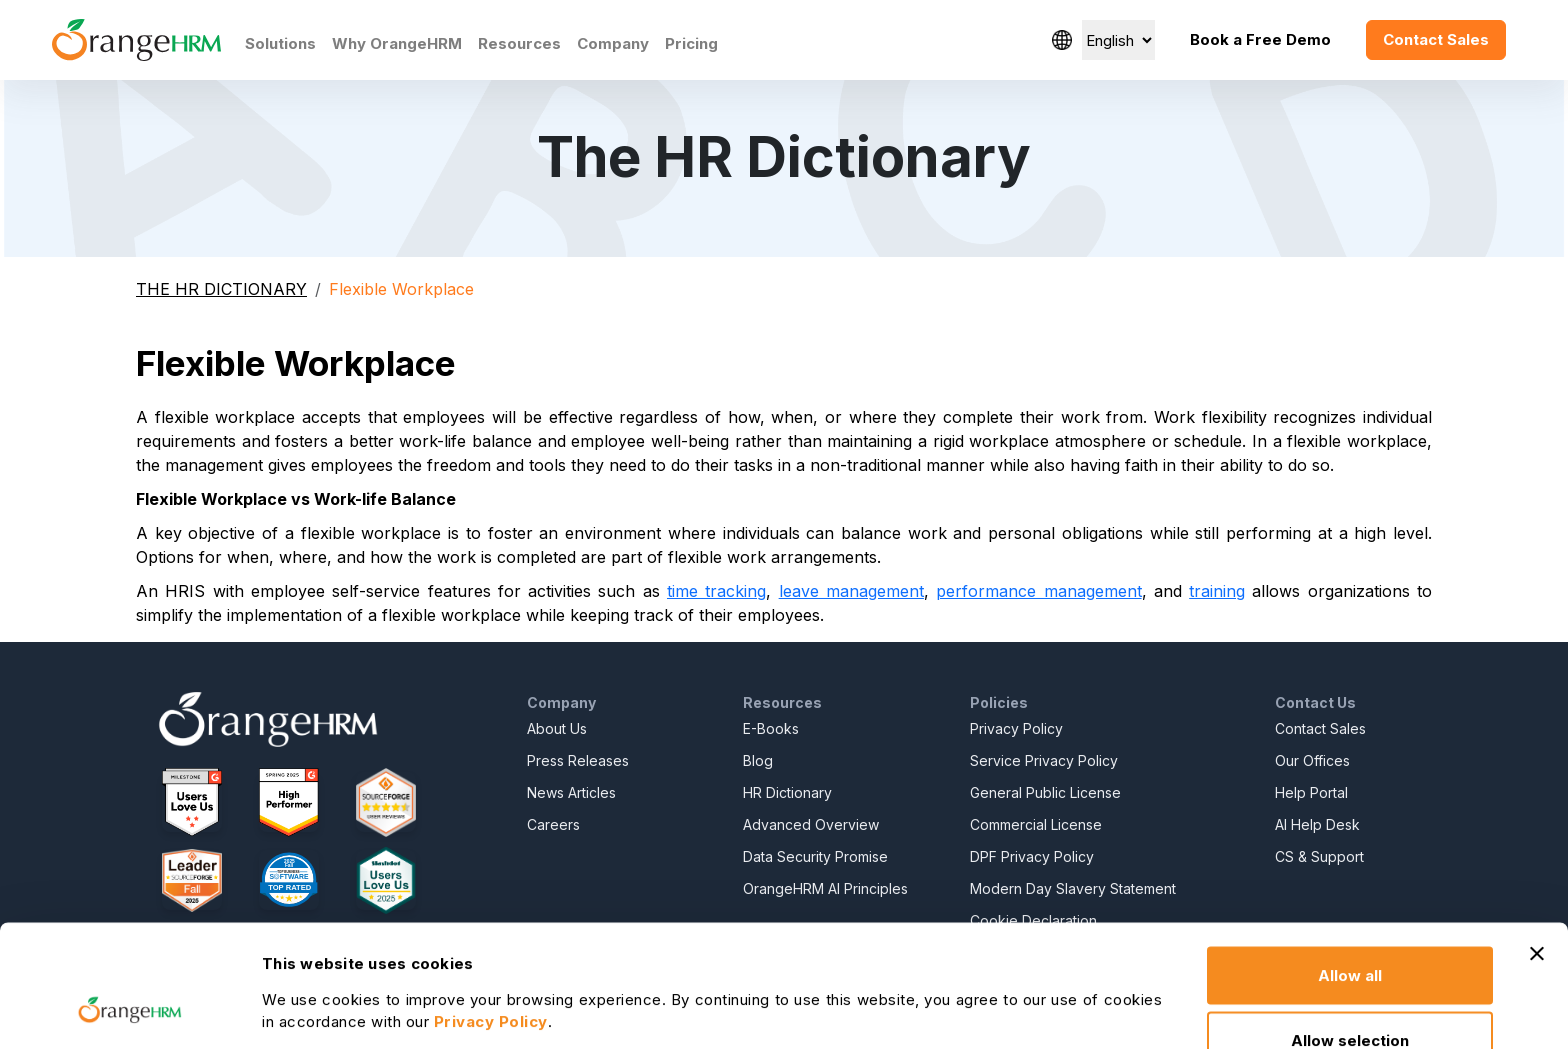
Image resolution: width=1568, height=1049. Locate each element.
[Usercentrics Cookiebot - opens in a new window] (129, 1010)
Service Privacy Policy (1044, 760)
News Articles (571, 792)
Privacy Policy (1016, 728)
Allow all (1350, 864)
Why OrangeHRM (397, 43)
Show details (1084, 980)
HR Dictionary (787, 792)
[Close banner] (1537, 843)
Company (613, 43)
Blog (758, 760)
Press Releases (578, 760)
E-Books (771, 728)
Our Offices (1312, 760)
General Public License (1045, 792)
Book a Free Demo (1260, 39)
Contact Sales (1436, 39)
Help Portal (1311, 792)
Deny (1350, 995)
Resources (519, 43)
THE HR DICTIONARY (221, 289)
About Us (557, 728)
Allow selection (1350, 930)
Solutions (280, 43)
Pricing (691, 43)
